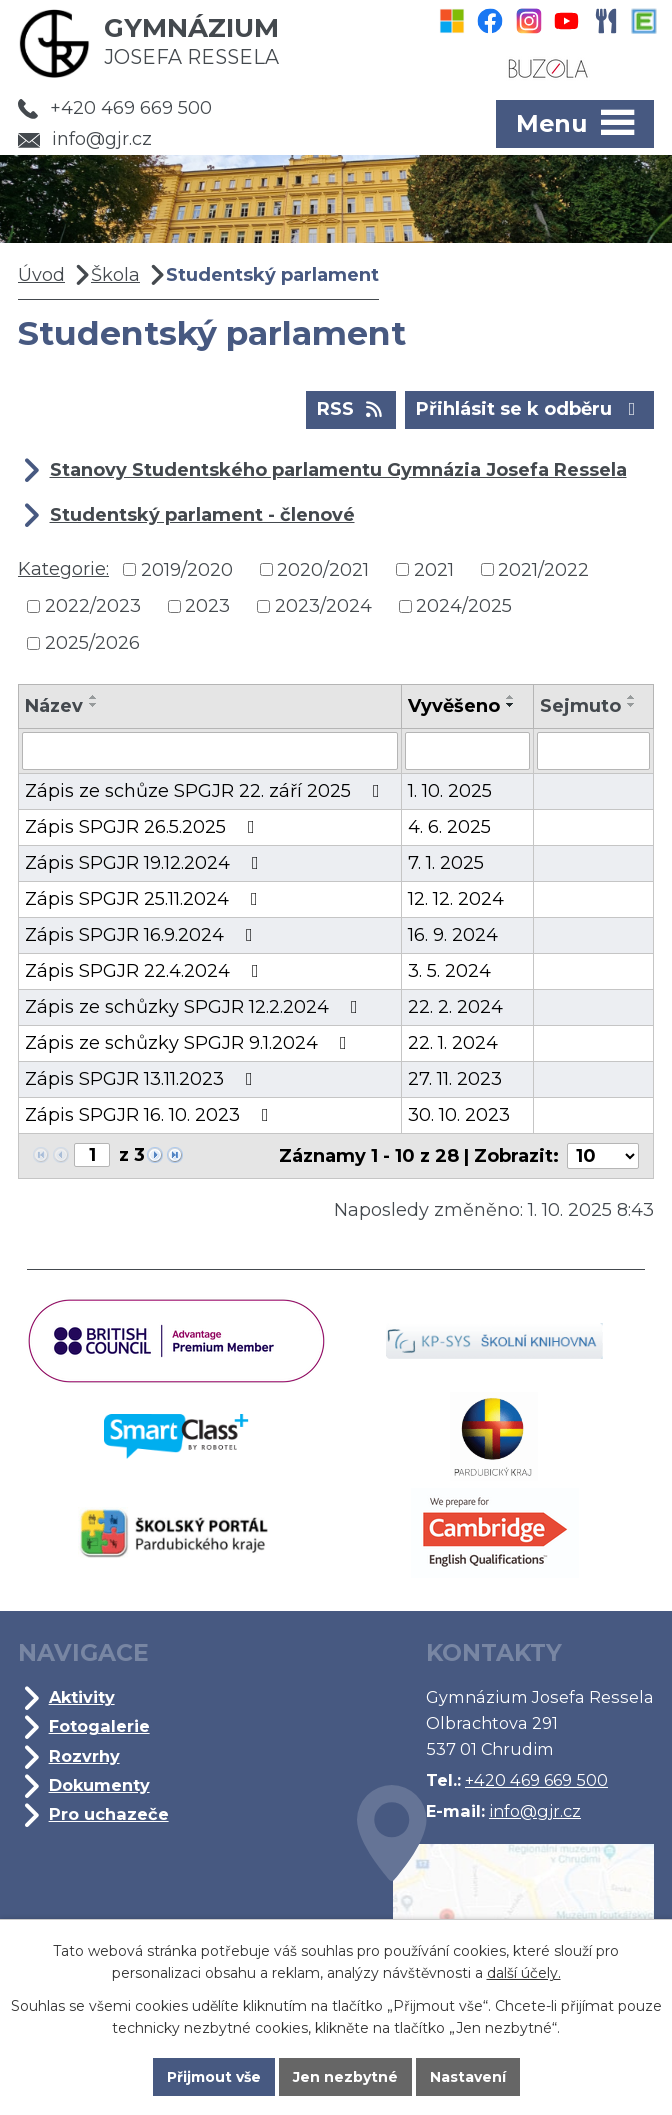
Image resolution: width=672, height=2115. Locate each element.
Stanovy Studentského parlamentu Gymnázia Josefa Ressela (338, 470)
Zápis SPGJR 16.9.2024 (143, 935)
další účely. (524, 1973)
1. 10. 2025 (450, 791)
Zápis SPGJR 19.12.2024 (146, 863)
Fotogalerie (99, 1726)
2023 (207, 606)
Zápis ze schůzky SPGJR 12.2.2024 (195, 1007)
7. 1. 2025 (446, 863)
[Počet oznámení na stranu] (603, 1156)
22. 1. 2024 (453, 1043)
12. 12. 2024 (456, 899)
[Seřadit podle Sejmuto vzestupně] (632, 697)
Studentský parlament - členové (202, 515)
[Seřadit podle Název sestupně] (94, 705)
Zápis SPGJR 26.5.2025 (144, 827)
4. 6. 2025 (449, 827)
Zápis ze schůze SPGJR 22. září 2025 (206, 791)
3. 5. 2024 (449, 971)
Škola (115, 275)
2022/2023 (93, 606)
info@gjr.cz (85, 139)
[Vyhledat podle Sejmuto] (593, 751)
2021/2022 (543, 569)
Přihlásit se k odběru (530, 408)
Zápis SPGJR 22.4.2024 (146, 971)
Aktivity (82, 1697)
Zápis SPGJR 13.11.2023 (143, 1079)
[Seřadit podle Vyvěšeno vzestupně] (511, 697)
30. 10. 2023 (459, 1115)
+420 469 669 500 (115, 108)
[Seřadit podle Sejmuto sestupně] (632, 705)
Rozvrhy (84, 1756)
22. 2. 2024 (455, 1007)
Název (54, 706)
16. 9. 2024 (453, 935)
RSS (351, 408)
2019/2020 (187, 569)
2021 (434, 569)
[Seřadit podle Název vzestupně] (94, 697)
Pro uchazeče (109, 1814)
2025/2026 (92, 643)
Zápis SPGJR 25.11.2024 (145, 899)
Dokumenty (99, 1785)
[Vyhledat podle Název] (210, 751)
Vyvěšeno (454, 706)
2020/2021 (323, 569)
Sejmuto (580, 706)
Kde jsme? (505, 1910)
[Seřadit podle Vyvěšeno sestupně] (511, 705)
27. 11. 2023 (455, 1079)
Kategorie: (63, 569)
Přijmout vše (214, 2077)
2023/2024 (323, 606)
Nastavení (468, 2077)
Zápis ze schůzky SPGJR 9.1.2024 (190, 1043)
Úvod (41, 275)
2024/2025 (464, 606)
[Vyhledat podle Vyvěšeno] (467, 751)
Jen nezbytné (345, 2077)
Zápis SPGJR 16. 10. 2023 (151, 1115)
